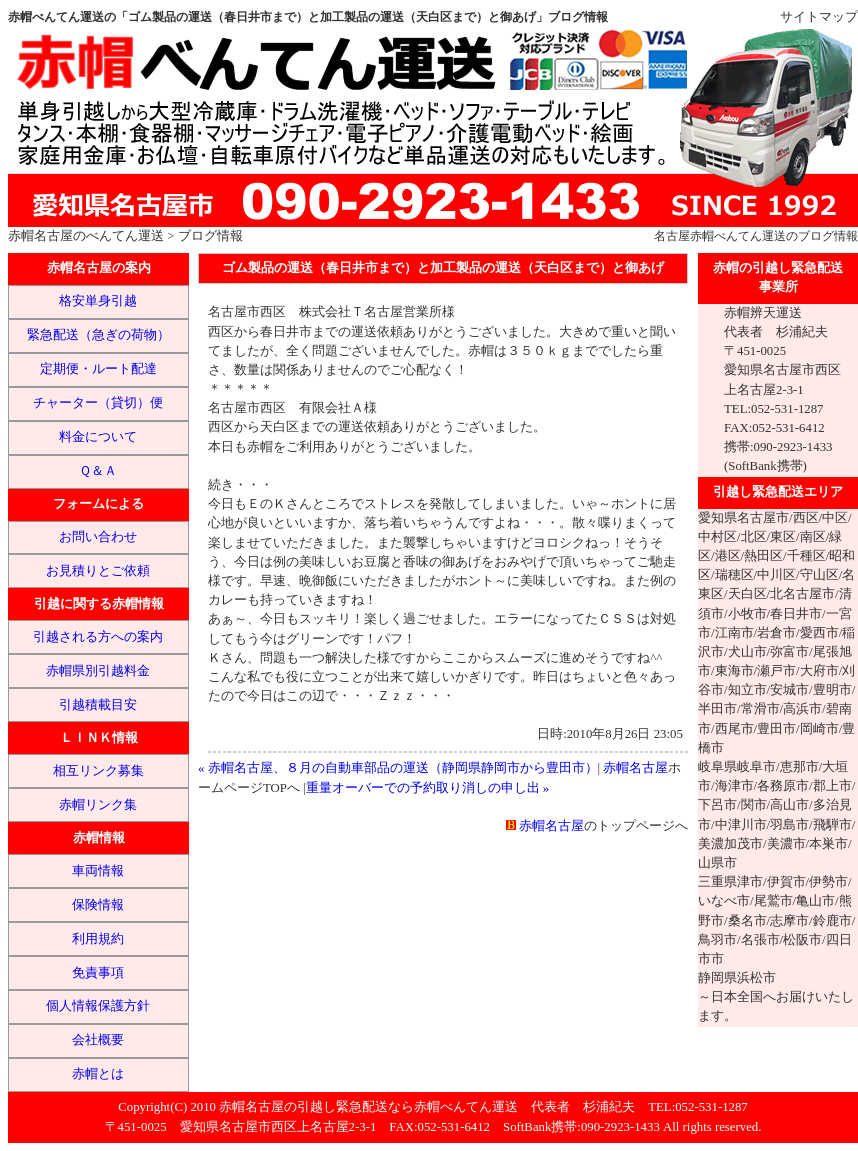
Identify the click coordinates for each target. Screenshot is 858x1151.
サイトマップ (819, 17)
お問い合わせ (98, 537)
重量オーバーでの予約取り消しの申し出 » (428, 788)
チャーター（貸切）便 (98, 403)
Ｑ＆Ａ (98, 471)
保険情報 (98, 905)
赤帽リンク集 (98, 805)
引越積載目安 (98, 705)
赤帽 (702, 236)
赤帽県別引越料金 (98, 671)
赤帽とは (98, 1074)
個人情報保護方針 (98, 1006)
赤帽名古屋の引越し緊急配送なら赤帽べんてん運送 (368, 1107)
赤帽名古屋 (40, 236)
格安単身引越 (98, 301)
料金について (98, 437)
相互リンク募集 (98, 771)
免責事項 (98, 973)
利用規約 (98, 939)
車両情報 (98, 871)
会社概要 (98, 1040)
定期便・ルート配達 (98, 369)
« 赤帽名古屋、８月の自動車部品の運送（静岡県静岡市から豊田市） (398, 768)
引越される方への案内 (98, 637)
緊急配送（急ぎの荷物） (98, 335)
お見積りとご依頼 (98, 571)
